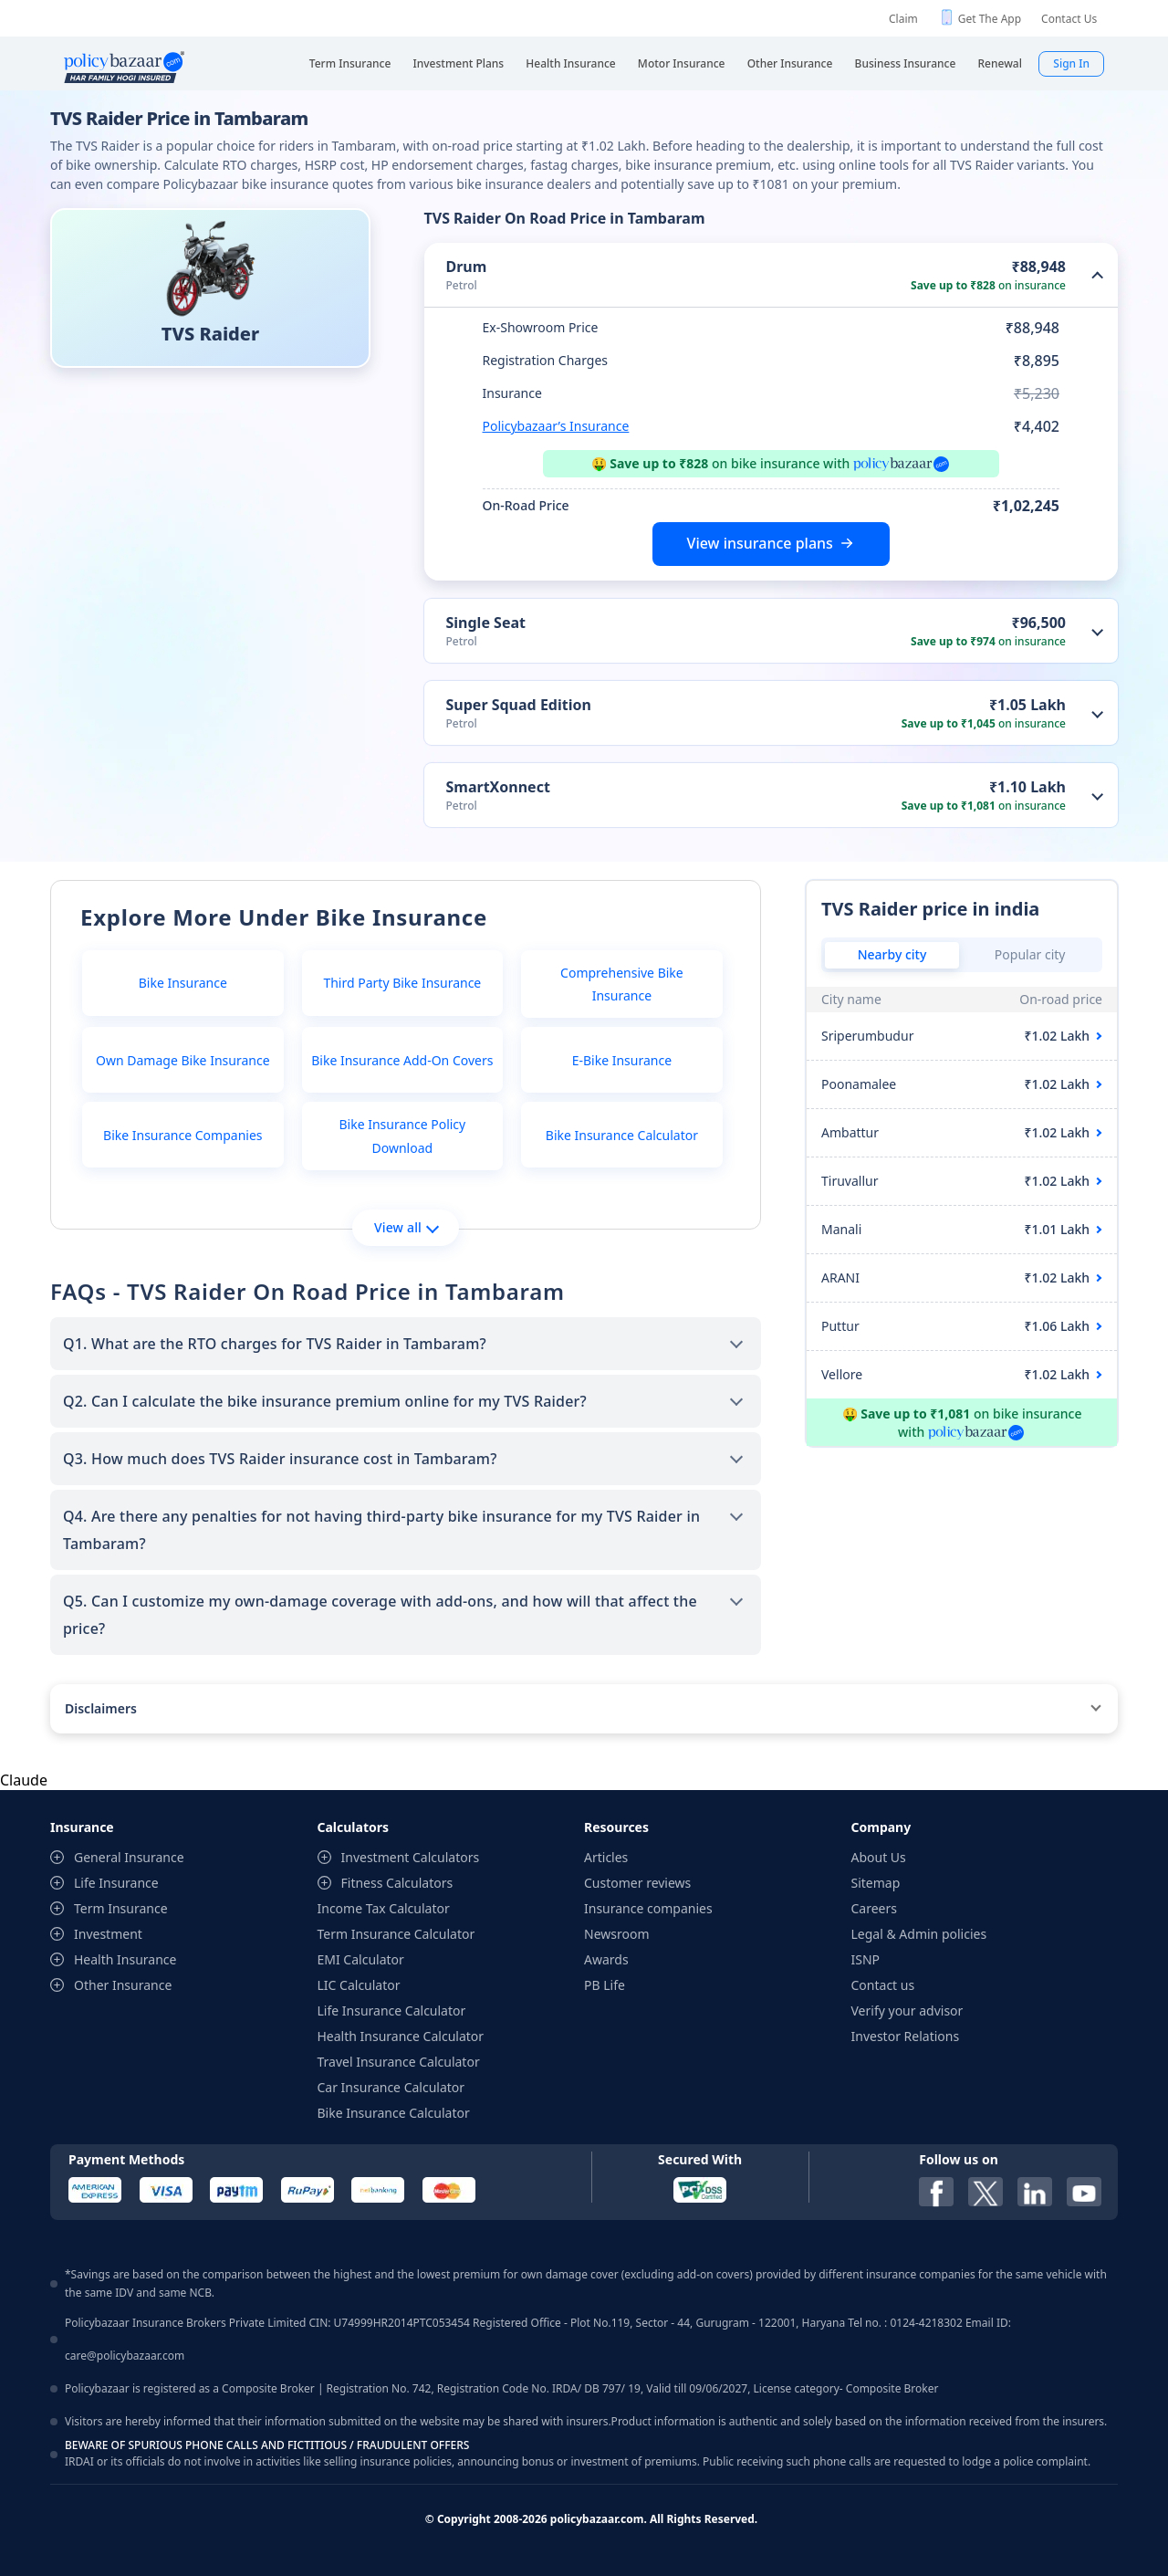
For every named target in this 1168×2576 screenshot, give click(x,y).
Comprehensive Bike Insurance (621, 984)
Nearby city (892, 954)
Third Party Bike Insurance (402, 982)
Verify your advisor (907, 2010)
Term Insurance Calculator (396, 1933)
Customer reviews (637, 1882)
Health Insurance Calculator (401, 2036)
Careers (874, 1908)
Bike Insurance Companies (182, 1135)
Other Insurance (123, 1985)
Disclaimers (101, 1708)
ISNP (866, 1959)
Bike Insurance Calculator (622, 1135)
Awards (606, 1959)
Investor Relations (905, 2036)
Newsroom (617, 1933)
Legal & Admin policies (919, 1933)
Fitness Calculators (397, 1882)
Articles (606, 1857)
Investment (108, 1933)
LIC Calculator (359, 1985)
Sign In (1071, 63)
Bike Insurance (183, 982)
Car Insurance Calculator (391, 2087)
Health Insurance (125, 1959)
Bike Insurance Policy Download (402, 1135)
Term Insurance (121, 1908)
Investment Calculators (410, 1857)
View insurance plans (760, 543)
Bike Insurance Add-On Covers (402, 1060)
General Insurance (129, 1857)
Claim (903, 18)
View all (406, 1227)
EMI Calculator (361, 1959)
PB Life (604, 1985)
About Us (878, 1857)
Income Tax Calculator (384, 1908)
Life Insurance (116, 1882)
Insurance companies (648, 1908)
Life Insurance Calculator (392, 2010)
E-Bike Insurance (622, 1060)
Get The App (989, 18)
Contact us (883, 1985)
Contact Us (1069, 18)
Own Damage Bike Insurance (183, 1060)
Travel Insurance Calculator (399, 2061)
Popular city (1030, 954)
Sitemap (876, 1882)
